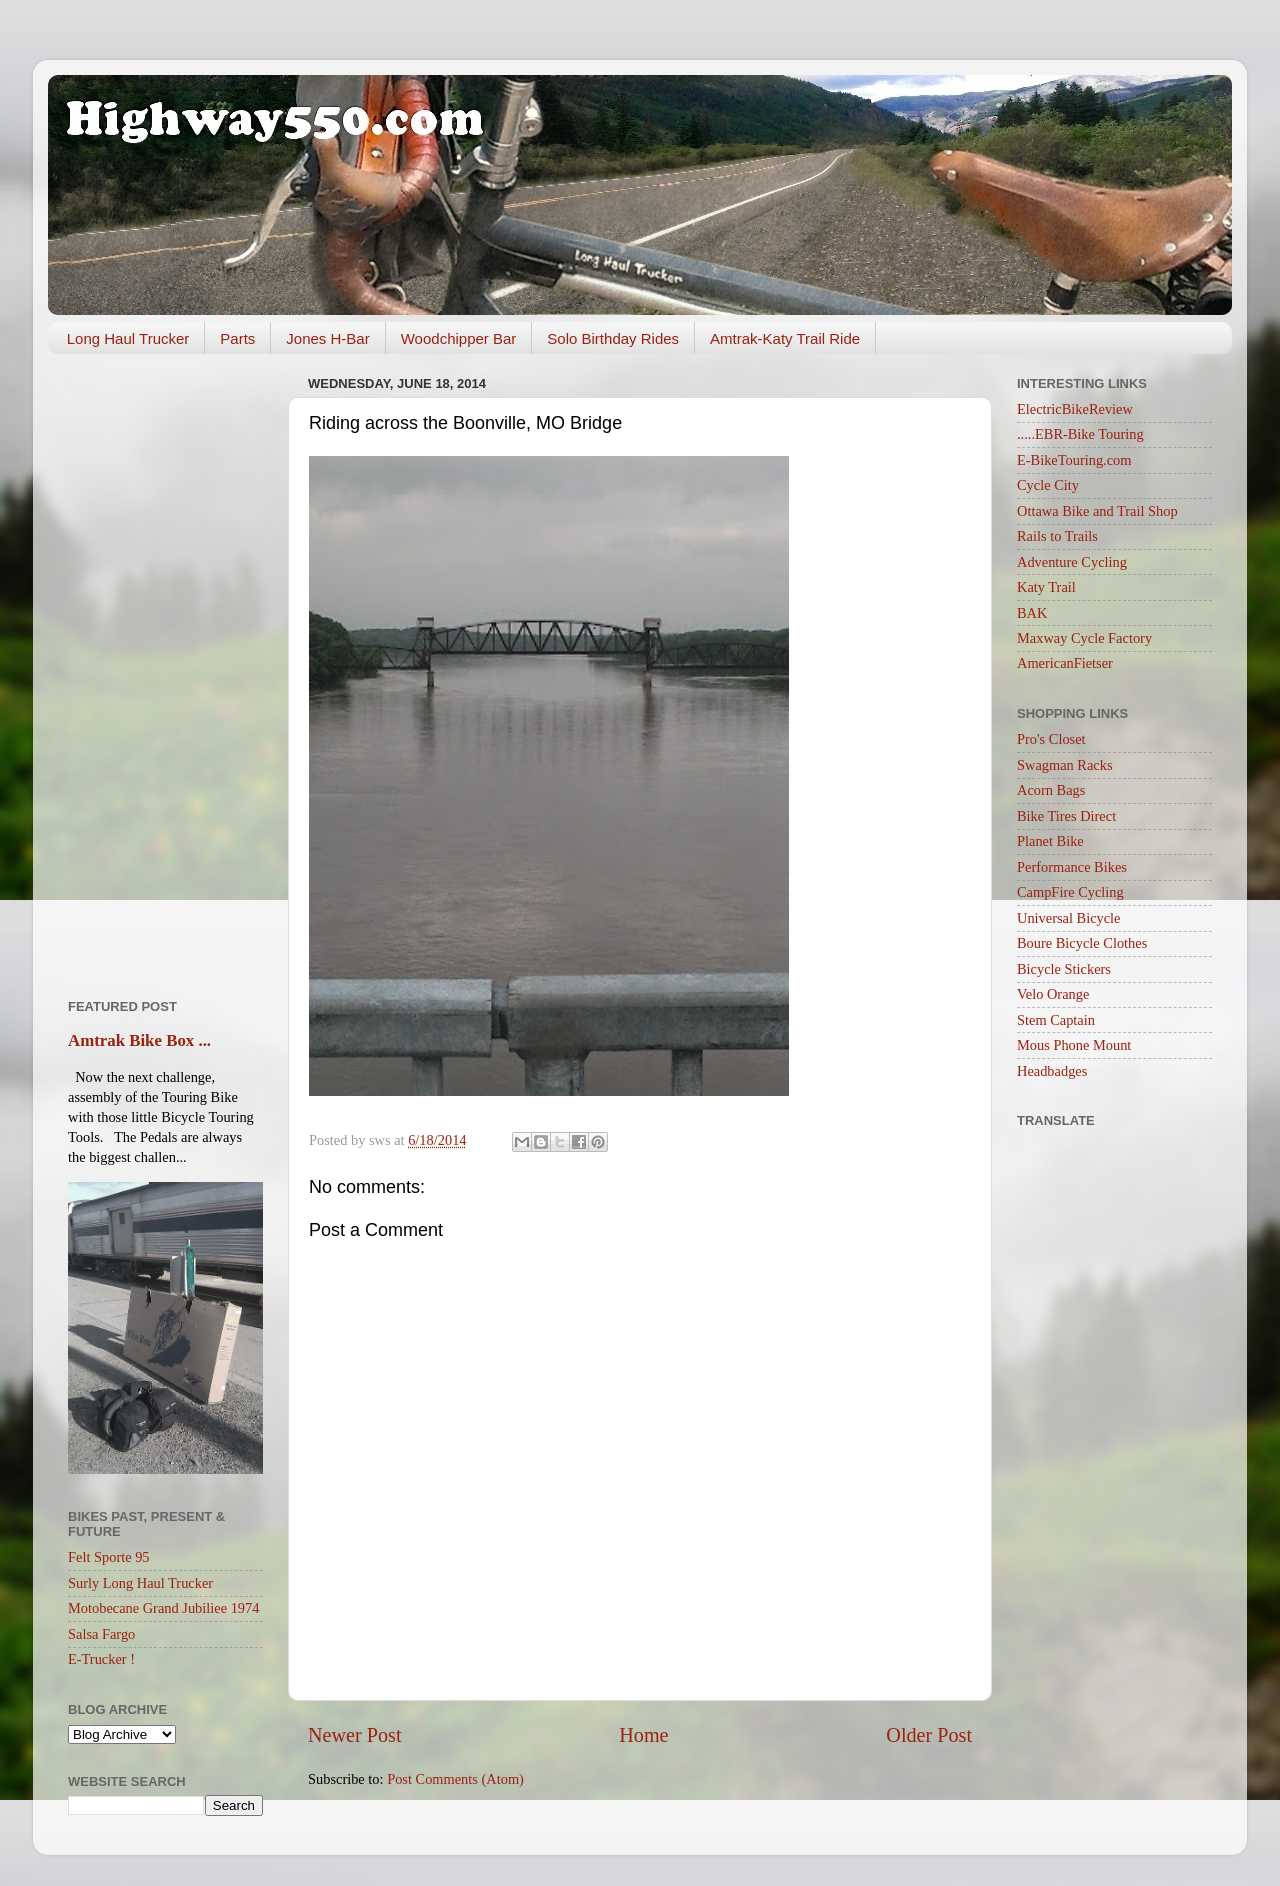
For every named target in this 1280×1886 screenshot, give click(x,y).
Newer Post (355, 1735)
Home (643, 1735)
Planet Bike (1050, 841)
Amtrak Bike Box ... (139, 1040)
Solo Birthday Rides (613, 338)
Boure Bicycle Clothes (1082, 943)
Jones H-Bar (327, 338)
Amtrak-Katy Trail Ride (785, 338)
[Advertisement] (165, 669)
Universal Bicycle (1069, 918)
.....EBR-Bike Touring (1080, 434)
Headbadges (1052, 1071)
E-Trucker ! (101, 1659)
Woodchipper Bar (459, 338)
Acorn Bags (1051, 790)
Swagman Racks (1065, 765)
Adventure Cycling (1072, 562)
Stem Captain (1056, 1020)
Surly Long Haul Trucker (140, 1583)
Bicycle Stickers (1064, 969)
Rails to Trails (1057, 536)
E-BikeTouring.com (1074, 460)
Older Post (929, 1735)
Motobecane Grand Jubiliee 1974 (163, 1608)
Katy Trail (1046, 587)
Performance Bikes (1072, 867)
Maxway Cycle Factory (1084, 638)
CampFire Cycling (1070, 892)
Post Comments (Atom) (455, 1779)
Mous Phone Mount (1074, 1045)
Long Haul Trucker (128, 338)
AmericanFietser (1065, 663)
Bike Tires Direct (1066, 816)
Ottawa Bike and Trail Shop (1097, 511)
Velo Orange (1053, 994)
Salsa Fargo (101, 1634)
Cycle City (1048, 485)
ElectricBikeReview (1075, 409)
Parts (237, 338)
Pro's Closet (1051, 739)
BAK (1032, 613)
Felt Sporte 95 (109, 1557)
